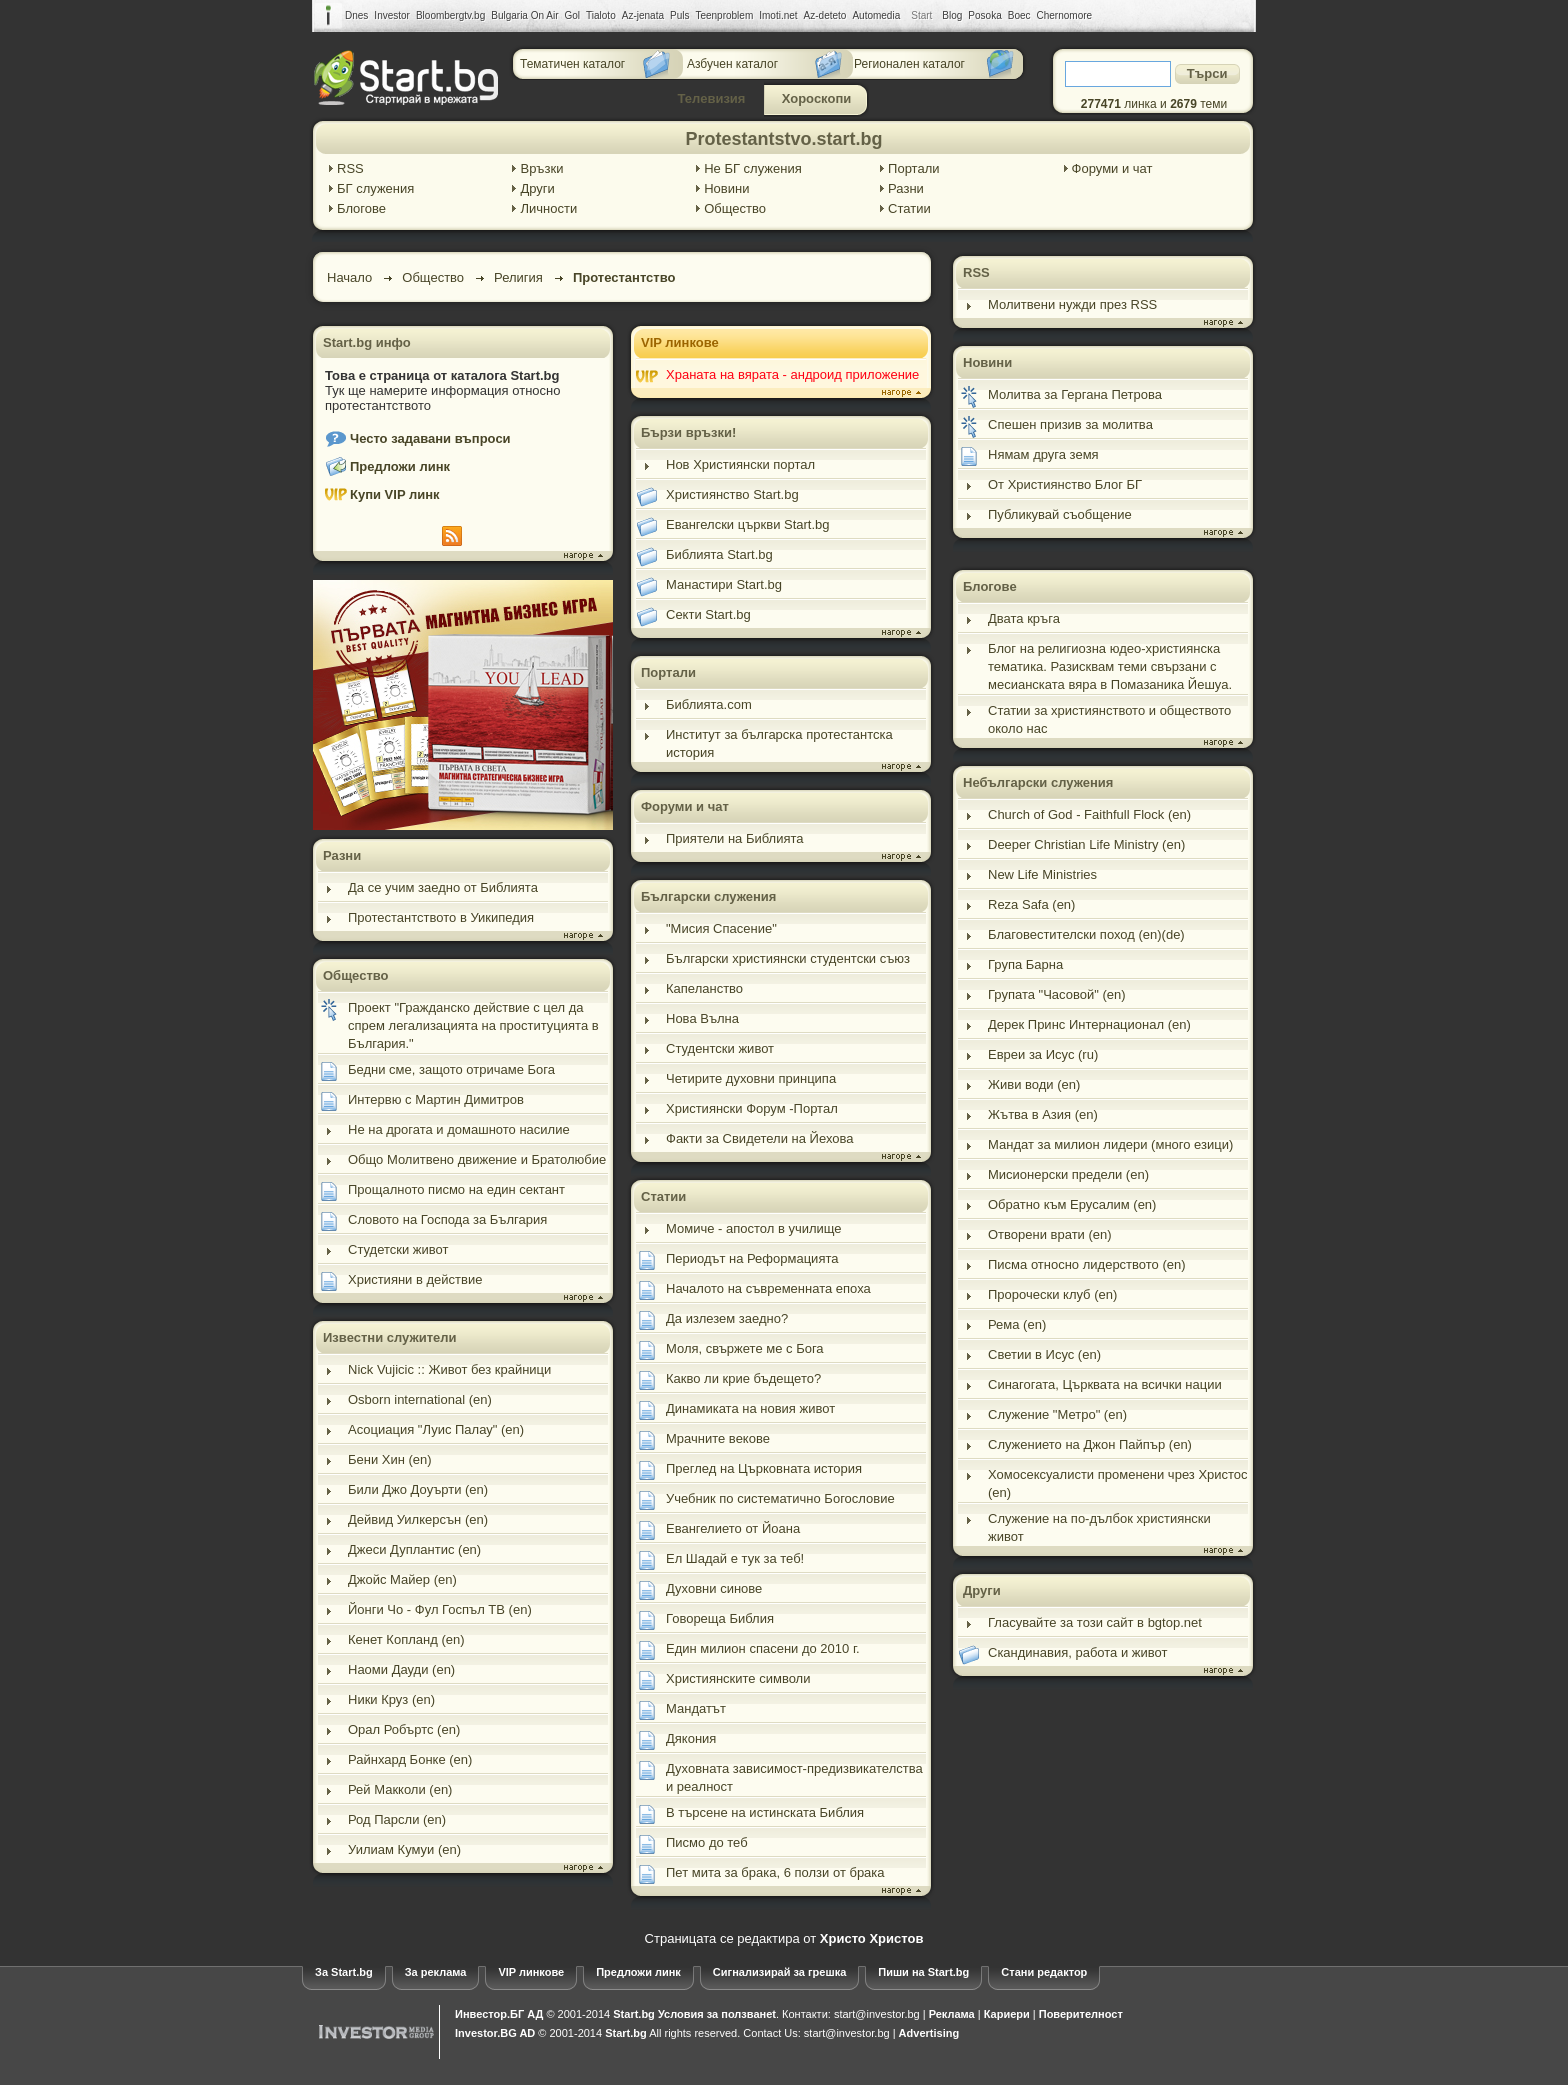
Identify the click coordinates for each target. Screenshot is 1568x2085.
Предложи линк (400, 466)
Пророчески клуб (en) (1052, 1294)
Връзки (541, 168)
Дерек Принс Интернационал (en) (1089, 1024)
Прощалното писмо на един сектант (456, 1189)
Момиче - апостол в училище (754, 1228)
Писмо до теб (707, 1842)
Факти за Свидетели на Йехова (759, 1138)
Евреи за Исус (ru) (1043, 1054)
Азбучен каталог (732, 64)
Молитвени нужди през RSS (1072, 304)
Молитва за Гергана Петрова (1075, 394)
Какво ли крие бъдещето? (743, 1378)
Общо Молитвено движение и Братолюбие (477, 1159)
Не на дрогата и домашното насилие (459, 1129)
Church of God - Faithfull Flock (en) (1089, 814)
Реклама (952, 2014)
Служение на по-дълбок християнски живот (1099, 1527)
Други (537, 188)
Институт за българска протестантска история (779, 743)
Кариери (1007, 2014)
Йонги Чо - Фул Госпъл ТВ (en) (440, 1609)
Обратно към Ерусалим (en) (1072, 1204)
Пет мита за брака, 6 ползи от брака (775, 1872)
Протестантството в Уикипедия (441, 917)
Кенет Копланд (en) (406, 1639)
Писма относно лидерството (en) (1087, 1264)
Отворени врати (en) (1050, 1234)
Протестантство (624, 277)
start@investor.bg (877, 2014)
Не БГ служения (753, 168)
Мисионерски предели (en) (1068, 1174)
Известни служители (390, 1337)
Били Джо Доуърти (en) (418, 1489)
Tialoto (601, 15)
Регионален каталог (909, 64)
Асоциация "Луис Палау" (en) (436, 1429)
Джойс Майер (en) (402, 1579)
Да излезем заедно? (727, 1318)
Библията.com (709, 704)
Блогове (361, 208)
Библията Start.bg (719, 554)
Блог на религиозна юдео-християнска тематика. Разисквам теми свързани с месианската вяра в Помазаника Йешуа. (1110, 666)
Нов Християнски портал (740, 464)
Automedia (876, 15)
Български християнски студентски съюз (788, 958)
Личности (548, 208)
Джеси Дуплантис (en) (414, 1549)
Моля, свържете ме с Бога (745, 1348)
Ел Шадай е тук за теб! (735, 1558)
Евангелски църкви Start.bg (748, 524)
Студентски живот (720, 1048)
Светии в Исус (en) (1044, 1354)
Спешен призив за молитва (1070, 424)
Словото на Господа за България (447, 1219)
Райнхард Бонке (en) (410, 1759)
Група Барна (1025, 964)
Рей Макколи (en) (400, 1789)
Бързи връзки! (688, 432)
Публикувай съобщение (1060, 514)
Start (921, 16)
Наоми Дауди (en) (401, 1669)
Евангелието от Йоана (733, 1528)
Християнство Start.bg (732, 494)
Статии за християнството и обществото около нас (1109, 719)
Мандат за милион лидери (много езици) (1110, 1144)
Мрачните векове (718, 1438)
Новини (726, 188)
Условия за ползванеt (717, 2014)
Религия (518, 277)
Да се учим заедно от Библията (443, 887)
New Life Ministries (1042, 874)
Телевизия (712, 98)
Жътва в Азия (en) (1043, 1114)
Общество (735, 208)
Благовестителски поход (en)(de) (1086, 934)
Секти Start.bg (708, 614)
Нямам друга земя (1043, 454)
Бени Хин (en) (390, 1459)
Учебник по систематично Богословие (780, 1498)
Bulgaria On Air (524, 15)
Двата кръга (1024, 618)
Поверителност (1081, 2014)
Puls (679, 15)
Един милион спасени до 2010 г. (763, 1648)
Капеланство (704, 988)
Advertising (929, 2033)
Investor (392, 15)
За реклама (436, 1972)
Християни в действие (415, 1279)
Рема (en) (1017, 1324)
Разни (906, 188)
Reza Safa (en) (1031, 904)
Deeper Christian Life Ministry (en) (1086, 844)
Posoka (984, 15)
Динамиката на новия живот (750, 1408)
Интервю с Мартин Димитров (436, 1099)
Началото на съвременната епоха (768, 1288)
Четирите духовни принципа (751, 1078)
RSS (350, 168)
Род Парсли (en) (397, 1819)
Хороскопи (817, 98)
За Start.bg (344, 1972)
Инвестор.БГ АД (499, 2014)
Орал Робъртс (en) (404, 1729)
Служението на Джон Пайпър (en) (1090, 1444)
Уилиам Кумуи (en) (404, 1849)
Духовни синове (714, 1588)
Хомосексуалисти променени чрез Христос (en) (1118, 1483)
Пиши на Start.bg (923, 1972)
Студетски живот (398, 1249)
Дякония (691, 1738)
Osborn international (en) (420, 1399)
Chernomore (1065, 15)
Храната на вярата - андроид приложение (792, 374)
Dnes (356, 15)
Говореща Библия (720, 1618)
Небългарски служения (1038, 782)
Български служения (708, 896)
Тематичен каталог (572, 64)
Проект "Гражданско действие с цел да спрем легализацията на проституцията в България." (473, 1025)
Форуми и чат (1112, 168)
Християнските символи (738, 1678)
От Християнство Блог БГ (1065, 484)
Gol (573, 15)
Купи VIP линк (395, 494)
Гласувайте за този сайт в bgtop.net (1095, 1622)
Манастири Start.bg (724, 584)
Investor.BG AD (495, 2033)
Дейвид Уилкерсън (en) (418, 1519)
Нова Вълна (702, 1018)
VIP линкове (680, 342)
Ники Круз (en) (391, 1699)
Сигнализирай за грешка (779, 1972)
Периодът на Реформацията (752, 1258)
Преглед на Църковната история (764, 1468)
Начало (349, 277)
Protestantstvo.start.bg (783, 139)
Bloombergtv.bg (450, 15)
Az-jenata (643, 15)
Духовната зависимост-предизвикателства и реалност (794, 1777)
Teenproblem (724, 15)
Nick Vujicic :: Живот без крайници (449, 1369)
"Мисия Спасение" (721, 928)
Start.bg (634, 2014)
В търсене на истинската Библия (765, 1812)
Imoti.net (778, 15)
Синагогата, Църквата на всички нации (1105, 1384)
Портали (913, 168)
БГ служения (375, 188)
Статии (909, 208)
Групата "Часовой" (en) (1057, 994)
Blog (952, 15)
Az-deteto (825, 15)
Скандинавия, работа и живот (1077, 1652)
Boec (1019, 15)
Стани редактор (1044, 1972)
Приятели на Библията (735, 838)
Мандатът (696, 1708)
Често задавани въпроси (430, 438)
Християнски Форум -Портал (752, 1108)
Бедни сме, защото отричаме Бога (451, 1069)
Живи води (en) (1034, 1084)
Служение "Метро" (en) (1057, 1414)
